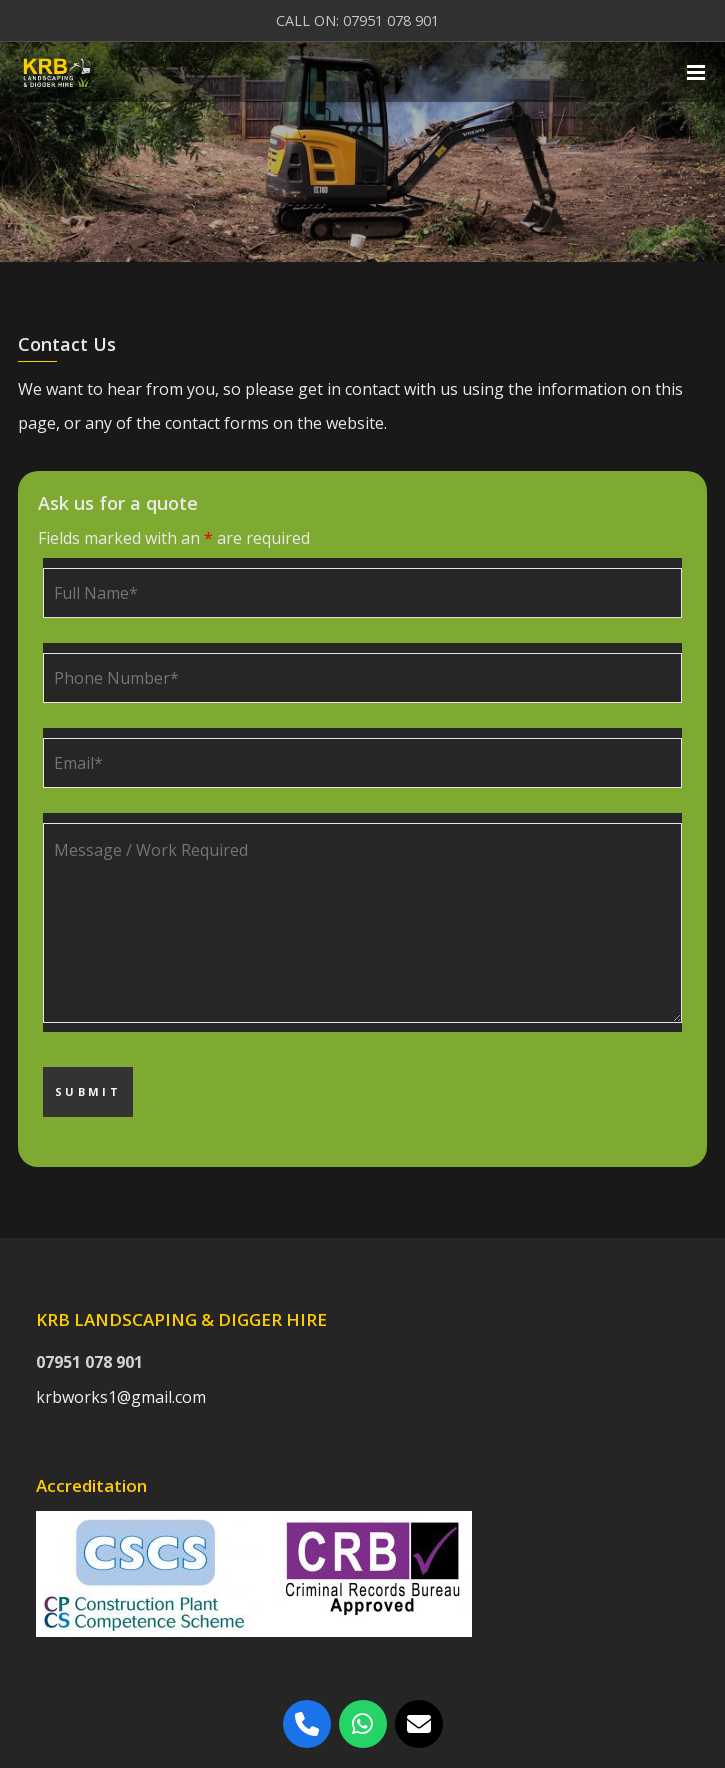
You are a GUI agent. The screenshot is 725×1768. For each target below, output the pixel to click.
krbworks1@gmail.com (121, 1397)
